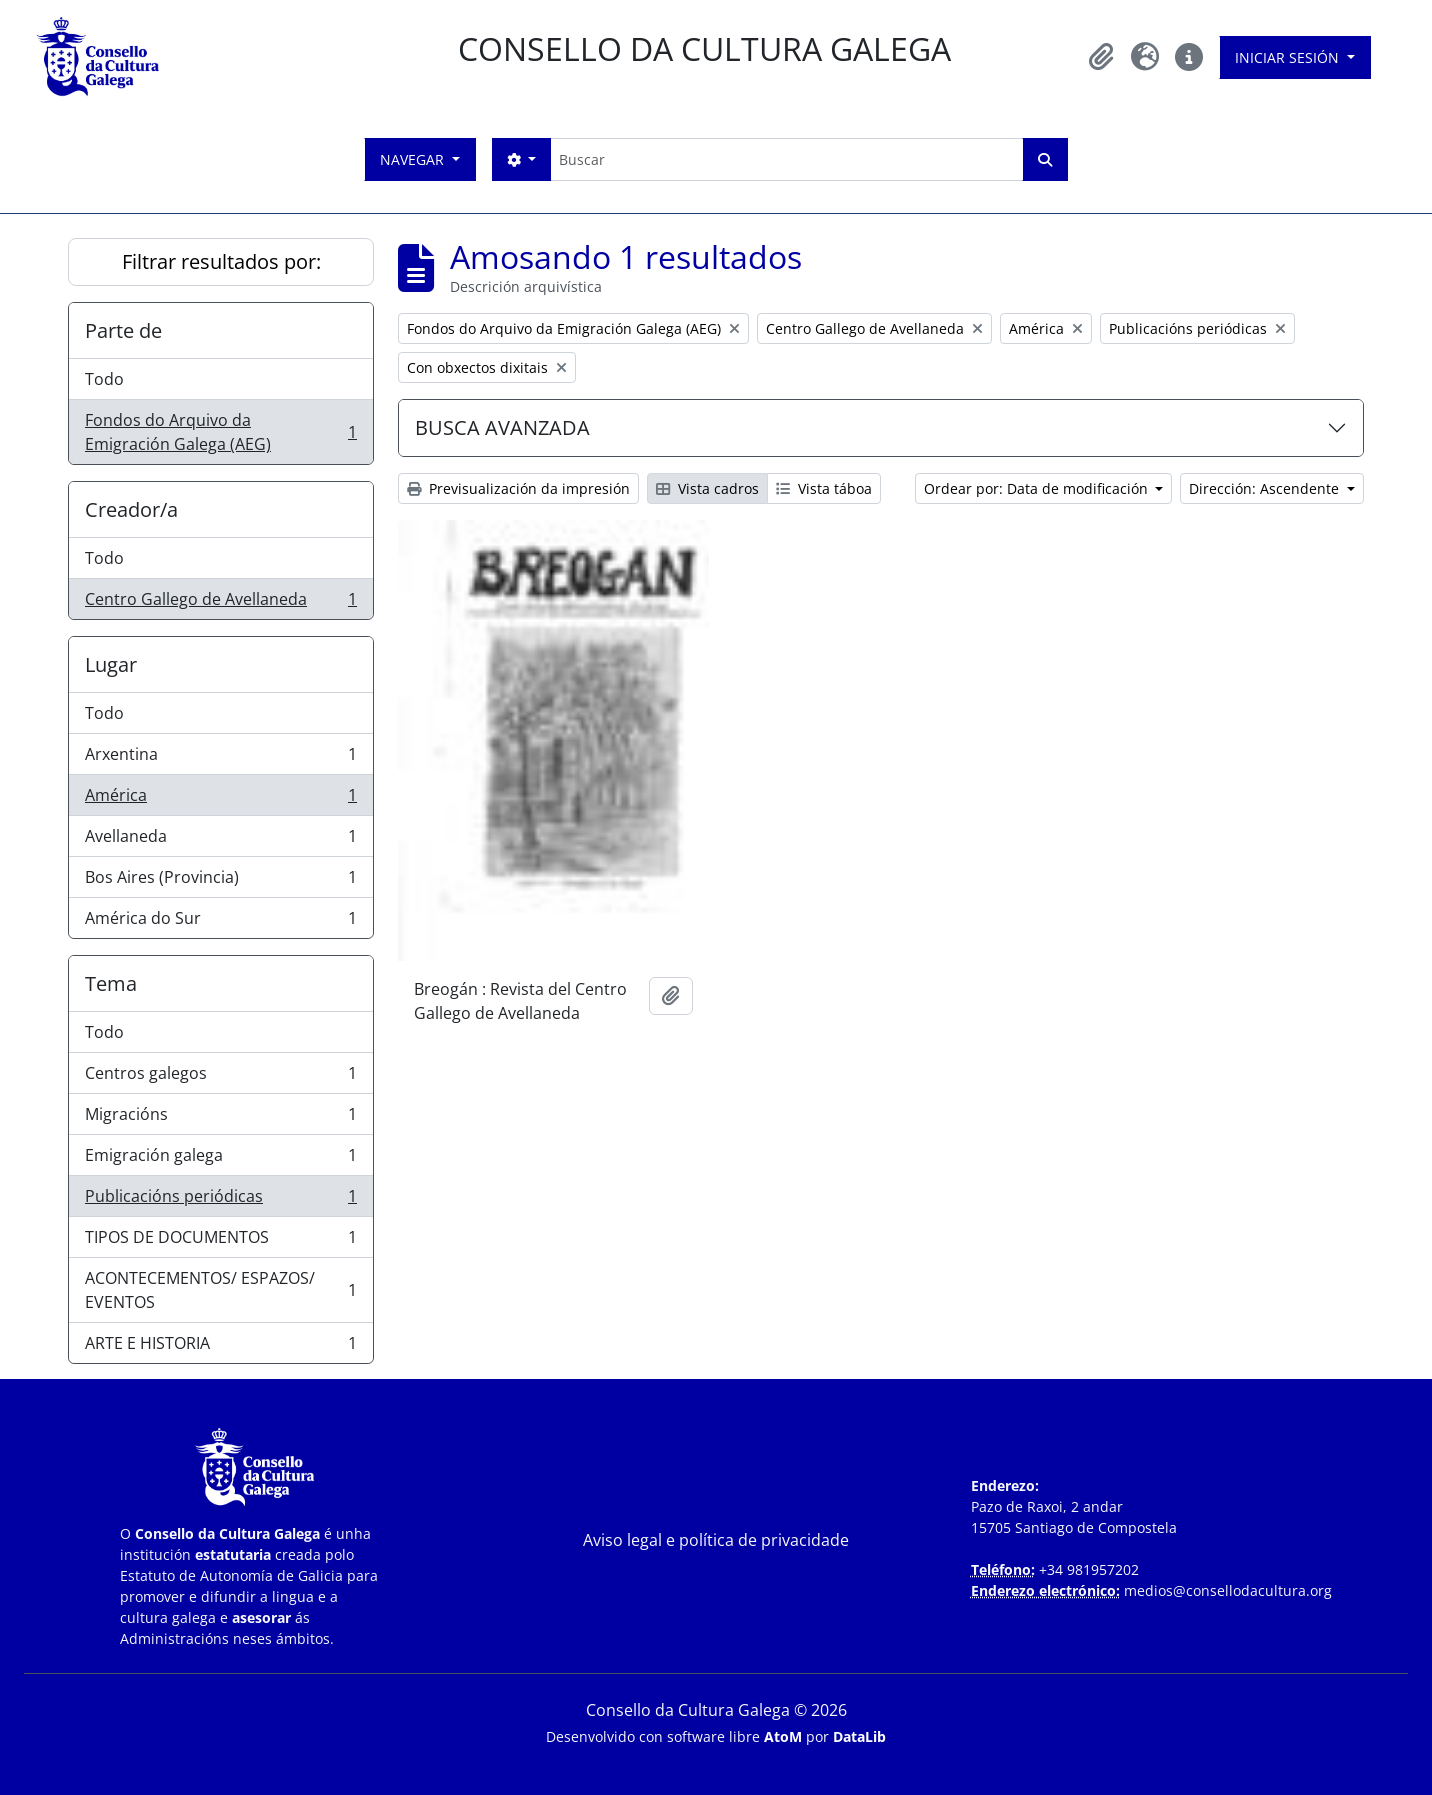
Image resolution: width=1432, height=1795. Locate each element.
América (220, 799)
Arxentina (220, 758)
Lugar (111, 664)
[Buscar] (786, 159)
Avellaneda (220, 840)
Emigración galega (220, 1159)
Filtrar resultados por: (221, 261)
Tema (111, 983)
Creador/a (131, 509)
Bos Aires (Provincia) (220, 881)
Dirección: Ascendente (1266, 488)
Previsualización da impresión (518, 488)
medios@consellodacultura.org (1228, 1590)
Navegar (414, 159)
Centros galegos (220, 1077)
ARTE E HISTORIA (220, 1347)
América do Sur (220, 922)
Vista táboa (824, 488)
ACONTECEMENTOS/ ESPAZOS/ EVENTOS (220, 1290)
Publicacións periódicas (220, 1200)
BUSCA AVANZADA (502, 427)
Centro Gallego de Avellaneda (220, 603)
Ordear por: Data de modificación (1038, 488)
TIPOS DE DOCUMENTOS (220, 1241)
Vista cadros (707, 488)
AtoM (783, 1736)
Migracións (220, 1118)
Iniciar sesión (1289, 57)
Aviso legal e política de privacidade (716, 1540)
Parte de (123, 330)
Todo (104, 379)
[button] (1101, 57)
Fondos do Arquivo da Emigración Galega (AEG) (220, 432)
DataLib (859, 1736)
